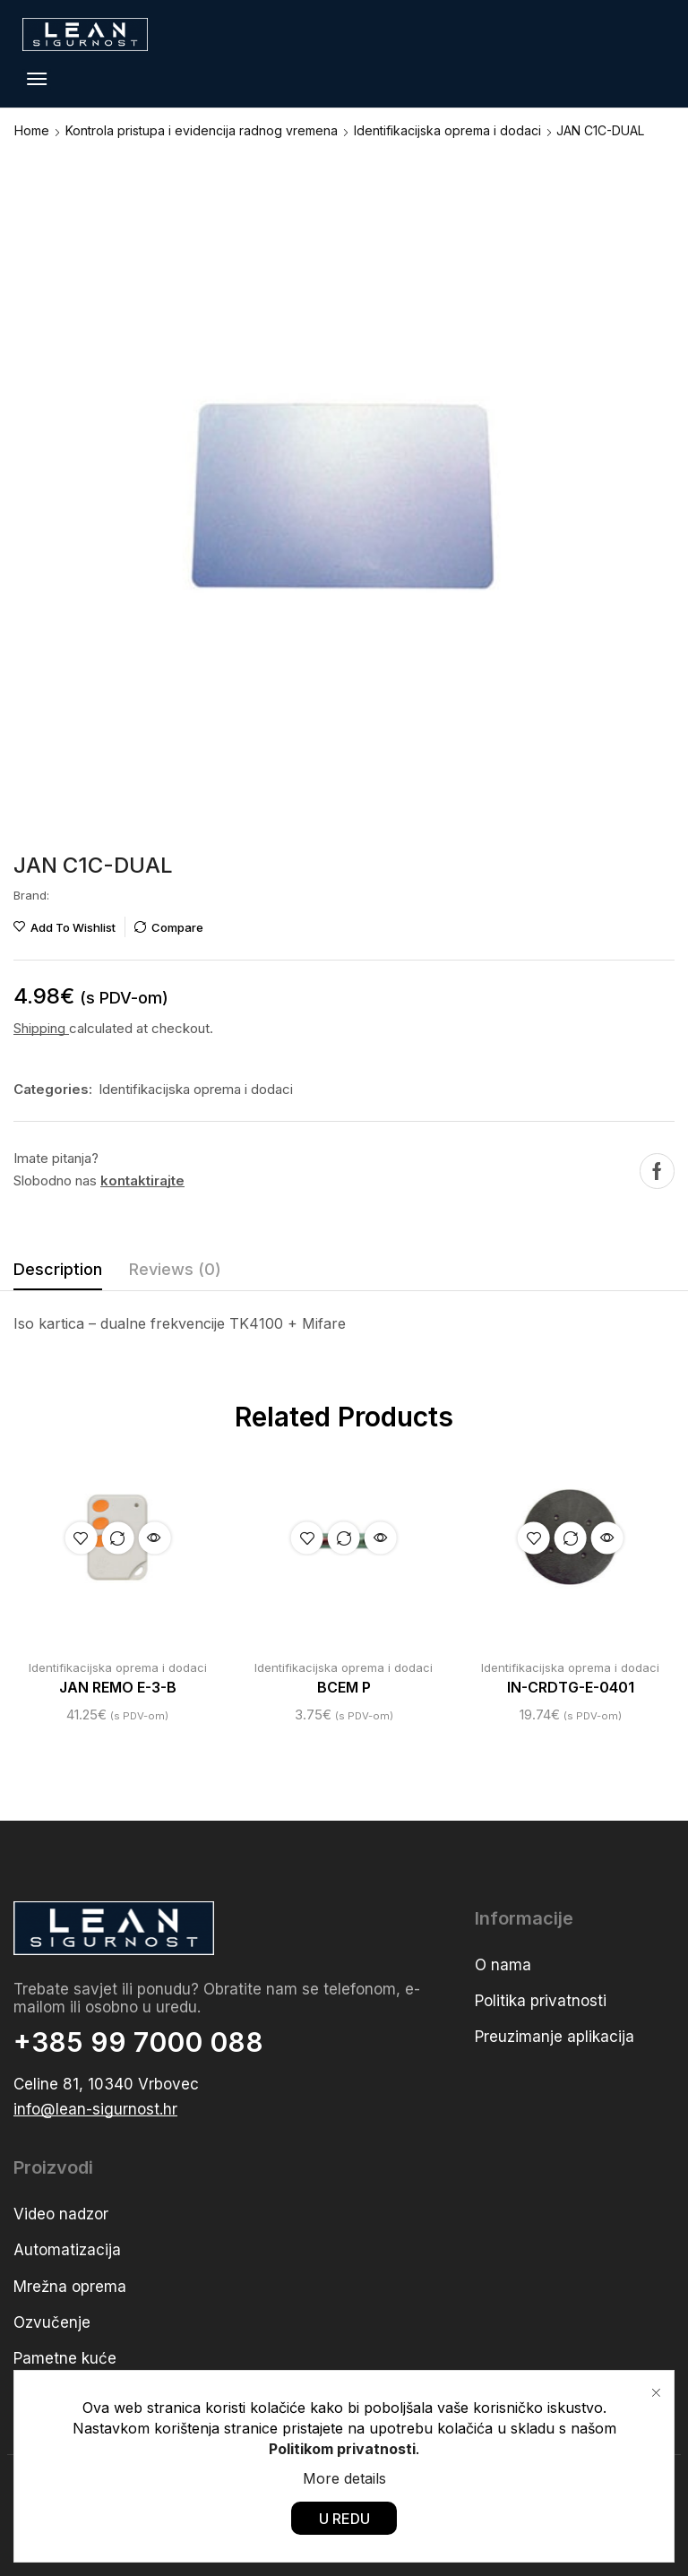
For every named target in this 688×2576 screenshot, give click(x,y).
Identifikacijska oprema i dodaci (447, 130)
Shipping (41, 1028)
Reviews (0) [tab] (175, 1269)
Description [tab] (57, 1269)
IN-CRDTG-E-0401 (570, 1687)
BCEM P (344, 1687)
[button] (36, 79)
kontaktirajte (142, 1180)
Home (31, 130)
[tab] (57, 1274)
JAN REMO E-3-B (117, 1687)
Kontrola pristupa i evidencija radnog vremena (201, 130)
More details (344, 2477)
